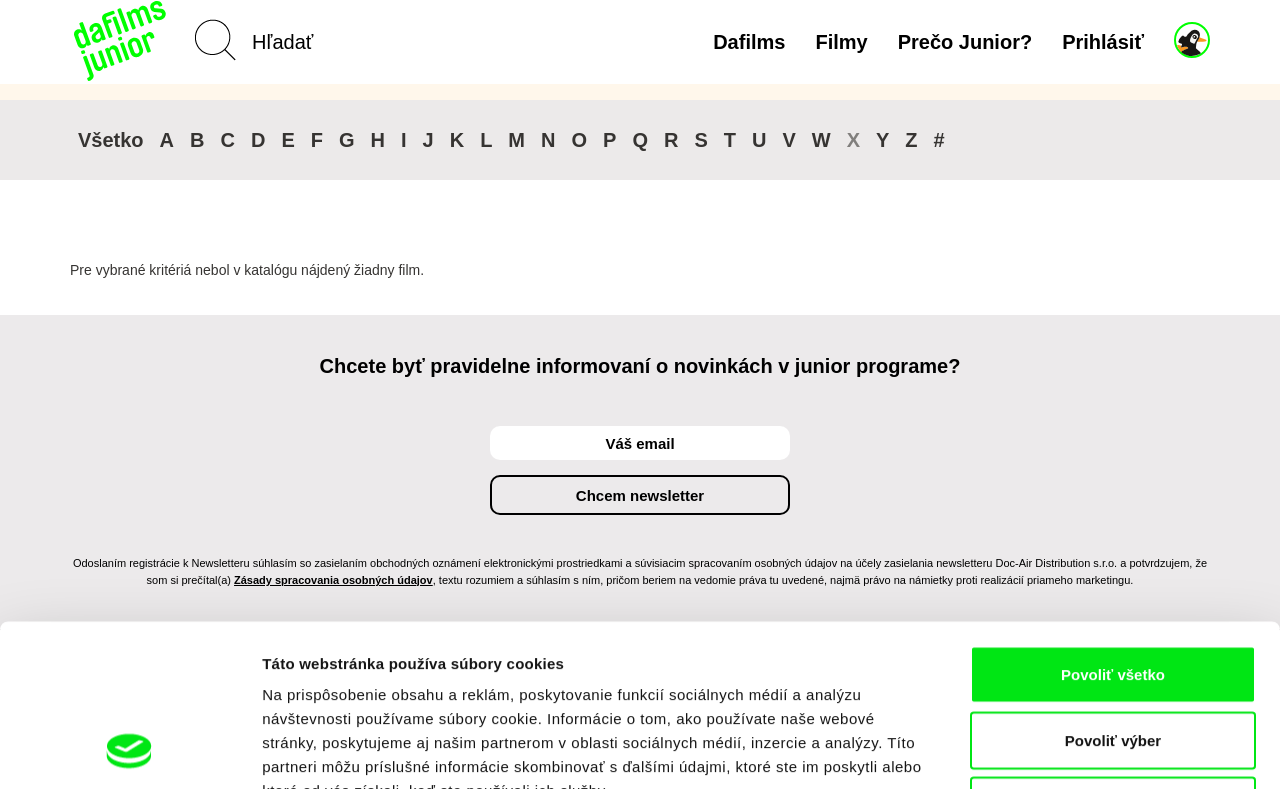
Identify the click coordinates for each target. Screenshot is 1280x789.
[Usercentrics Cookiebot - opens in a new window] (129, 750)
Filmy (841, 42)
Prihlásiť (1103, 42)
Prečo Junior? (965, 42)
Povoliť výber (1113, 592)
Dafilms (749, 42)
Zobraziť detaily (1045, 749)
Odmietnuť (1112, 657)
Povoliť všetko (1113, 526)
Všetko (111, 140)
